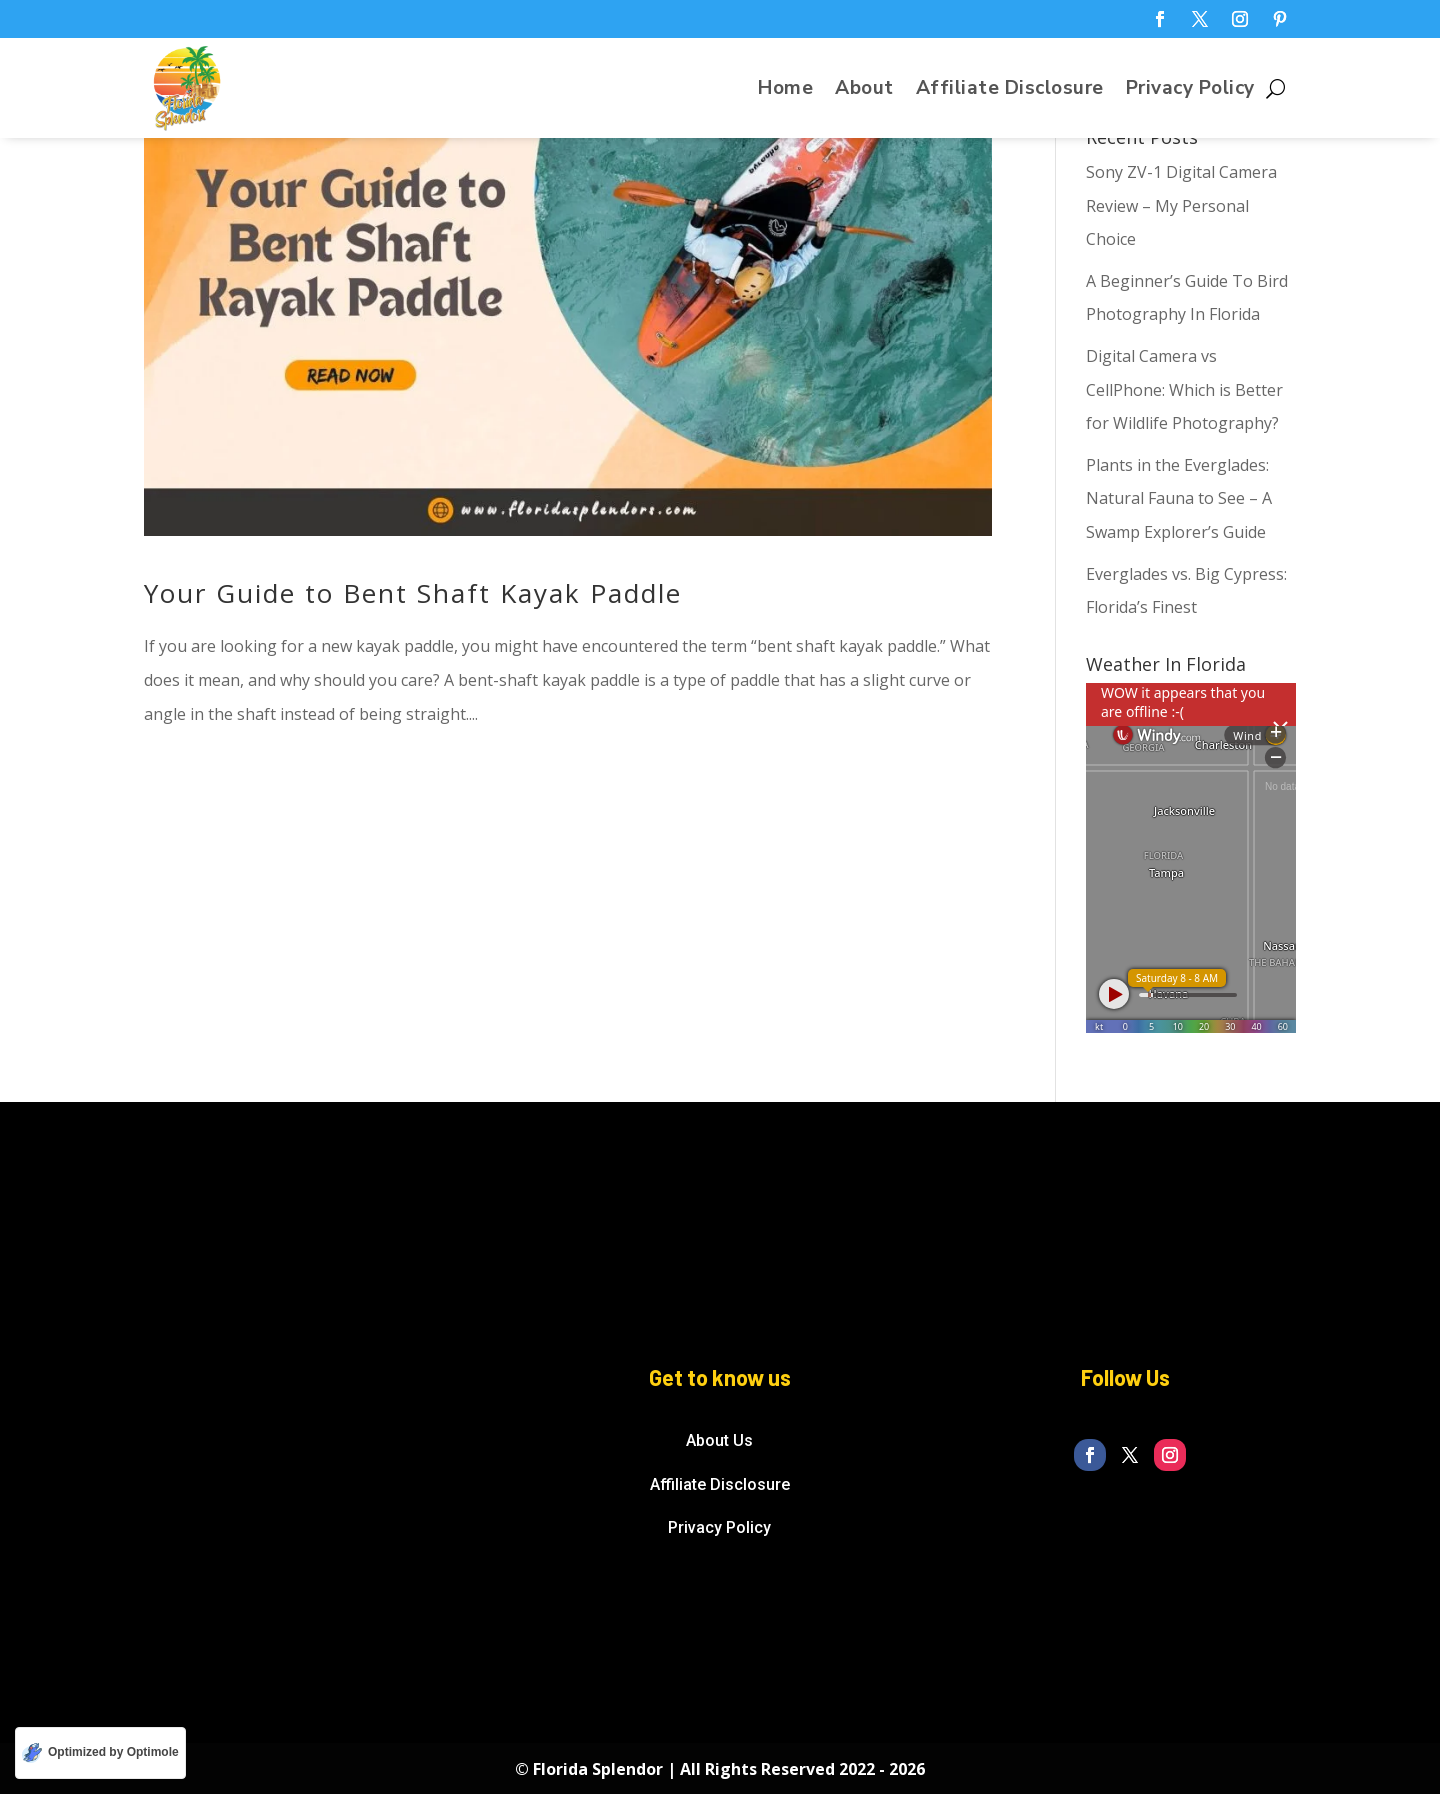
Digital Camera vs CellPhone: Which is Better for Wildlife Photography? (1184, 389)
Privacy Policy (1190, 91)
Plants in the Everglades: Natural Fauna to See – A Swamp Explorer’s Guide (1179, 498)
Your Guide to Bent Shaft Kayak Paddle (413, 593)
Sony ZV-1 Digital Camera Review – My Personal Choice (1181, 205)
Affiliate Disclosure (1010, 91)
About (864, 91)
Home (785, 91)
